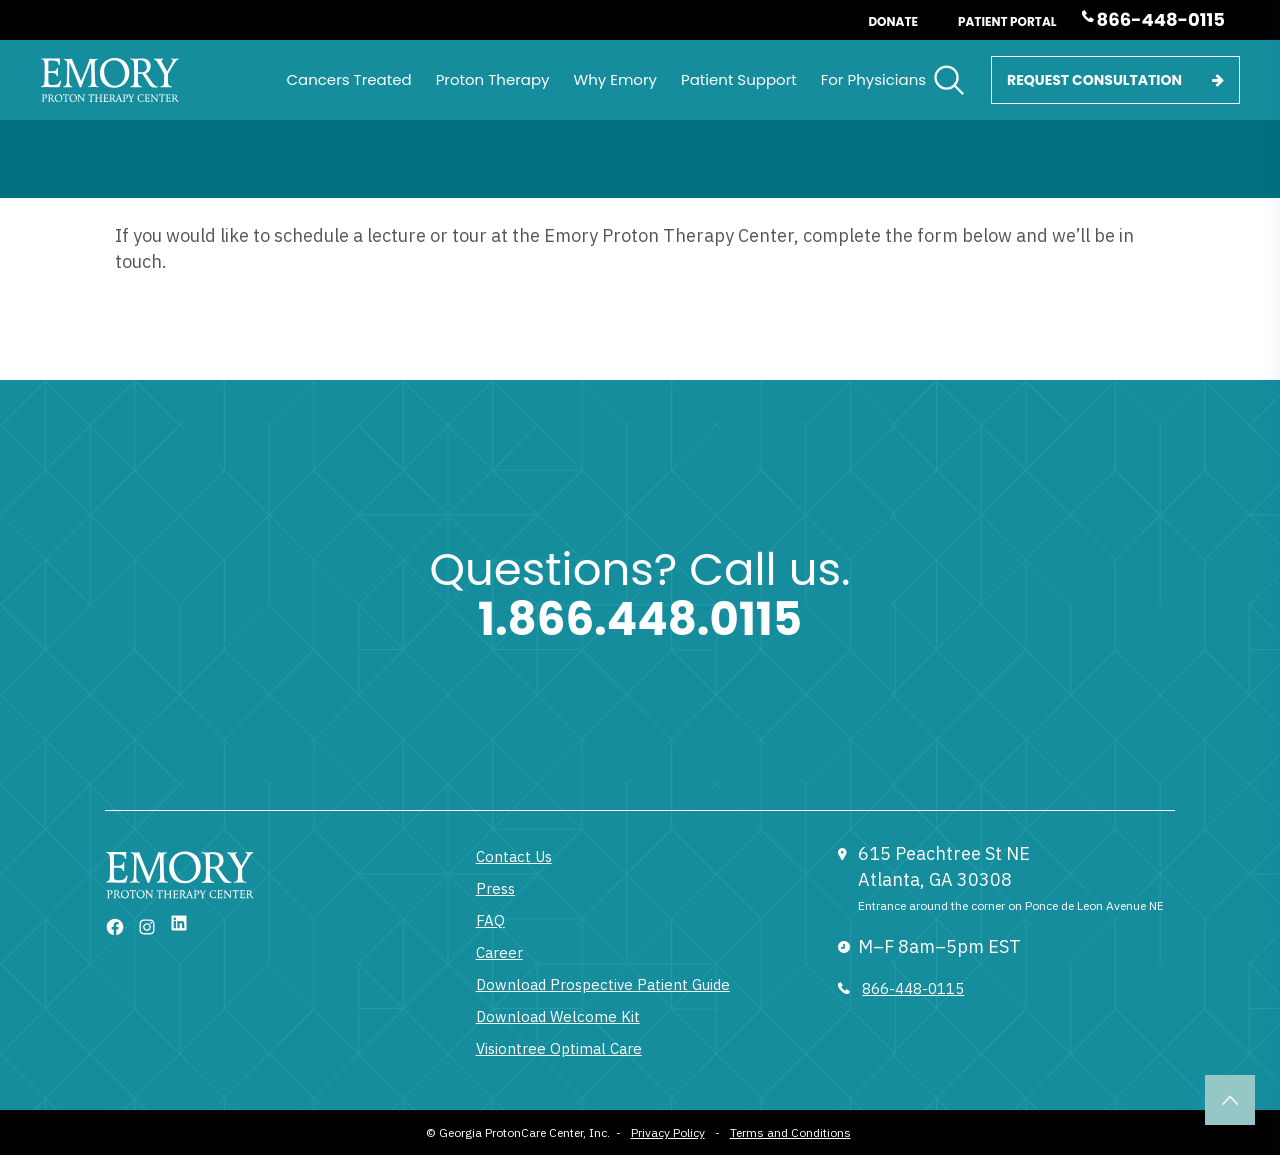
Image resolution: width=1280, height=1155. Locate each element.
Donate (893, 21)
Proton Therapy (493, 79)
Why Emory (615, 79)
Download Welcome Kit (558, 1016)
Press (495, 888)
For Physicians (873, 79)
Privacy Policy (668, 1132)
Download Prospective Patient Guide (603, 984)
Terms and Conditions (790, 1132)
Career (499, 952)
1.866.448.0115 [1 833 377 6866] (640, 619)
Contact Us (514, 856)
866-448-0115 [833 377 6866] (913, 988)
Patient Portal (1007, 21)
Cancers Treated (348, 79)
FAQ (490, 920)
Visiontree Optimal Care (559, 1048)
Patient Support (739, 79)
